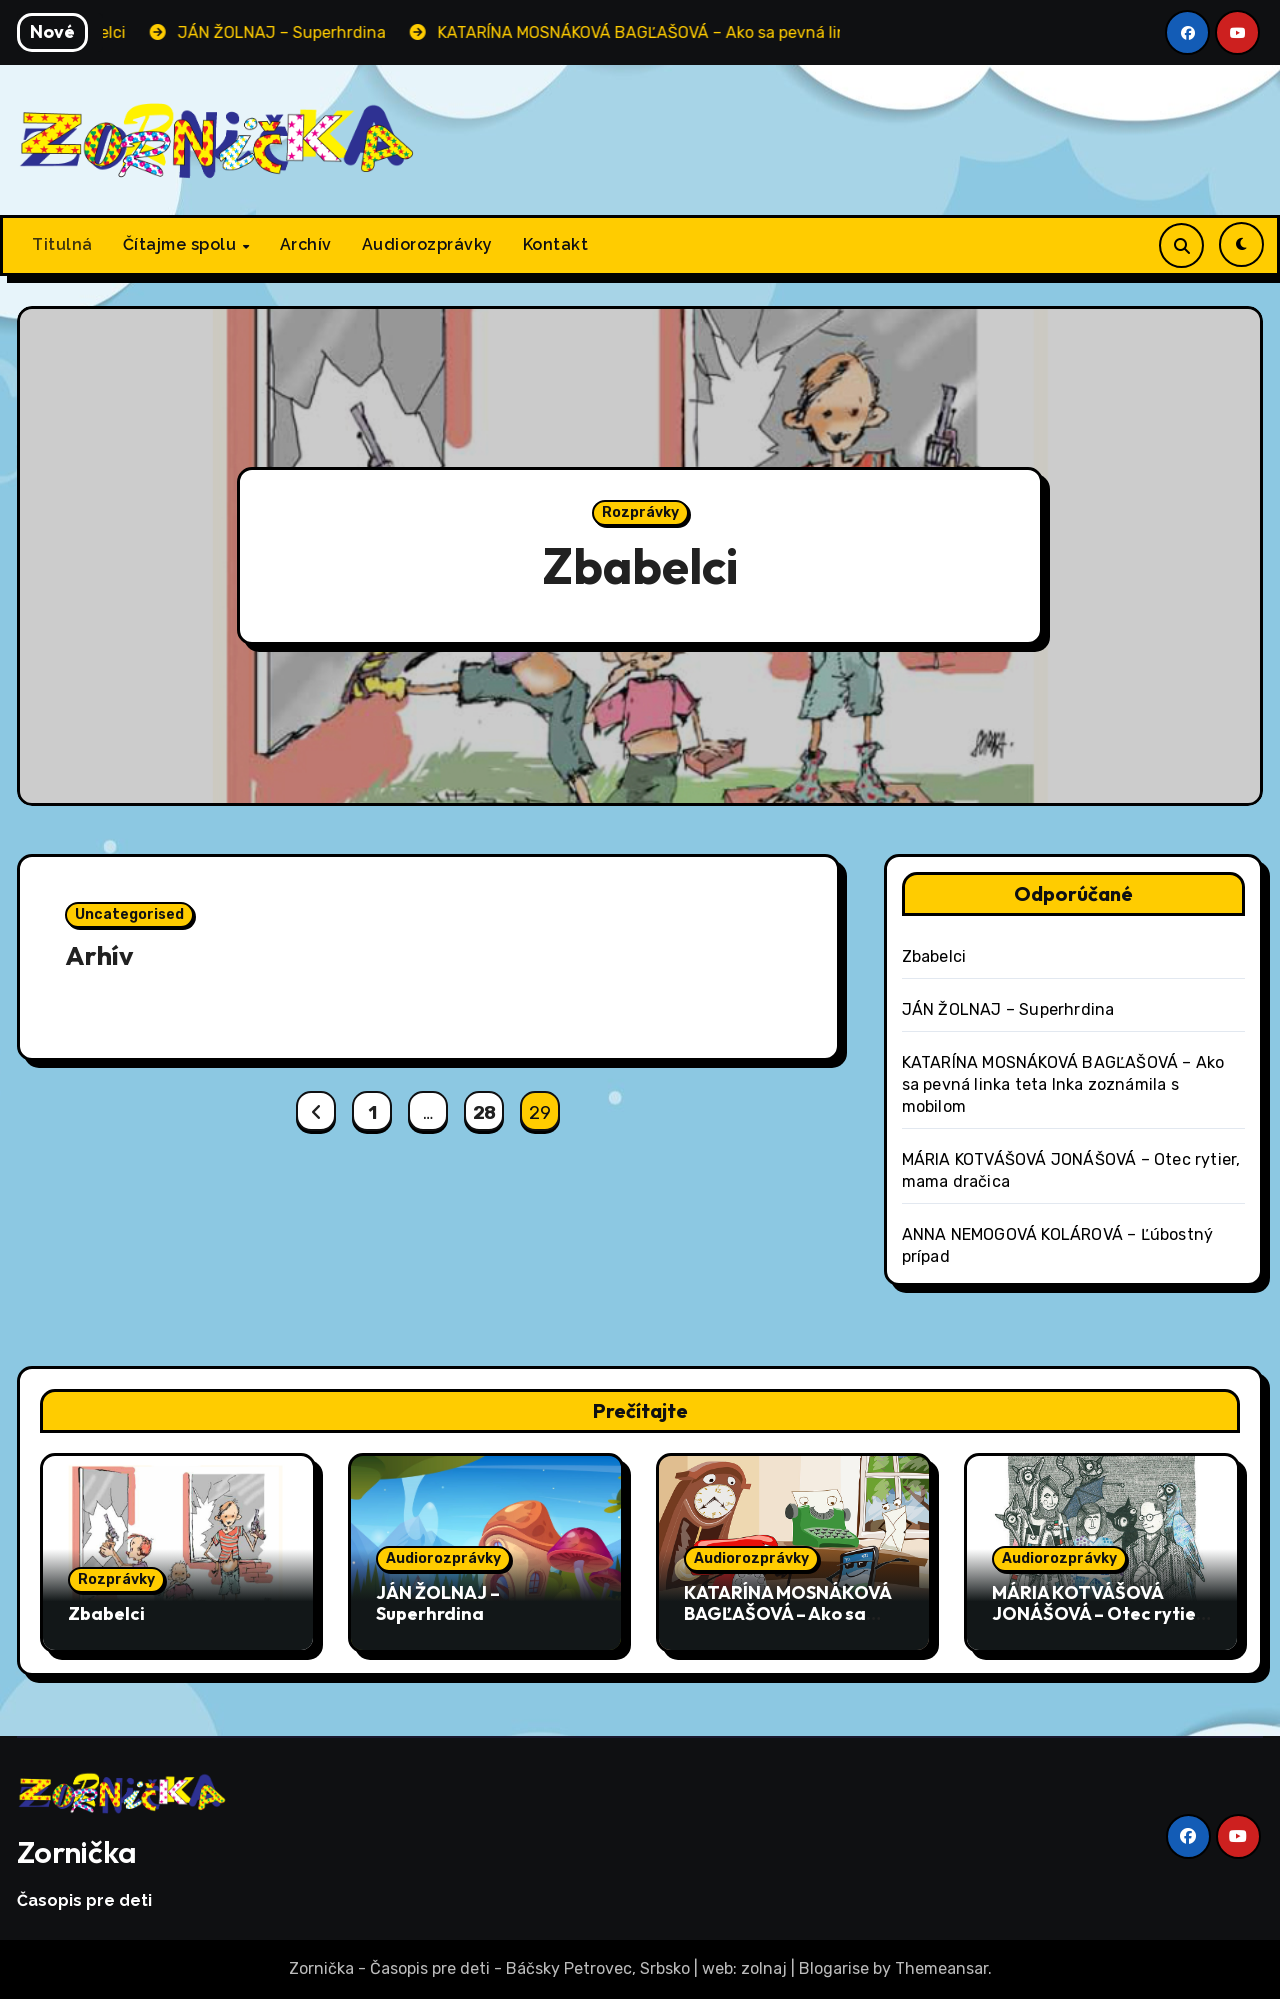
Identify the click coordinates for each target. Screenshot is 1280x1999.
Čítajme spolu (182, 244)
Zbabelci (640, 566)
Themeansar (941, 1968)
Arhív (99, 955)
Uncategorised (129, 914)
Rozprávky (640, 513)
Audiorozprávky (427, 244)
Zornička (77, 1852)
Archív (306, 244)
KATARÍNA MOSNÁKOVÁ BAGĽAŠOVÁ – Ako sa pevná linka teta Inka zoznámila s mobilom (1063, 1084)
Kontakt (556, 244)
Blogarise (834, 1968)
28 (484, 1113)
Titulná (62, 244)
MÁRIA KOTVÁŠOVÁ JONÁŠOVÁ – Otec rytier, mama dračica (1100, 1614)
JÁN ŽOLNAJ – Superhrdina (1008, 1009)
